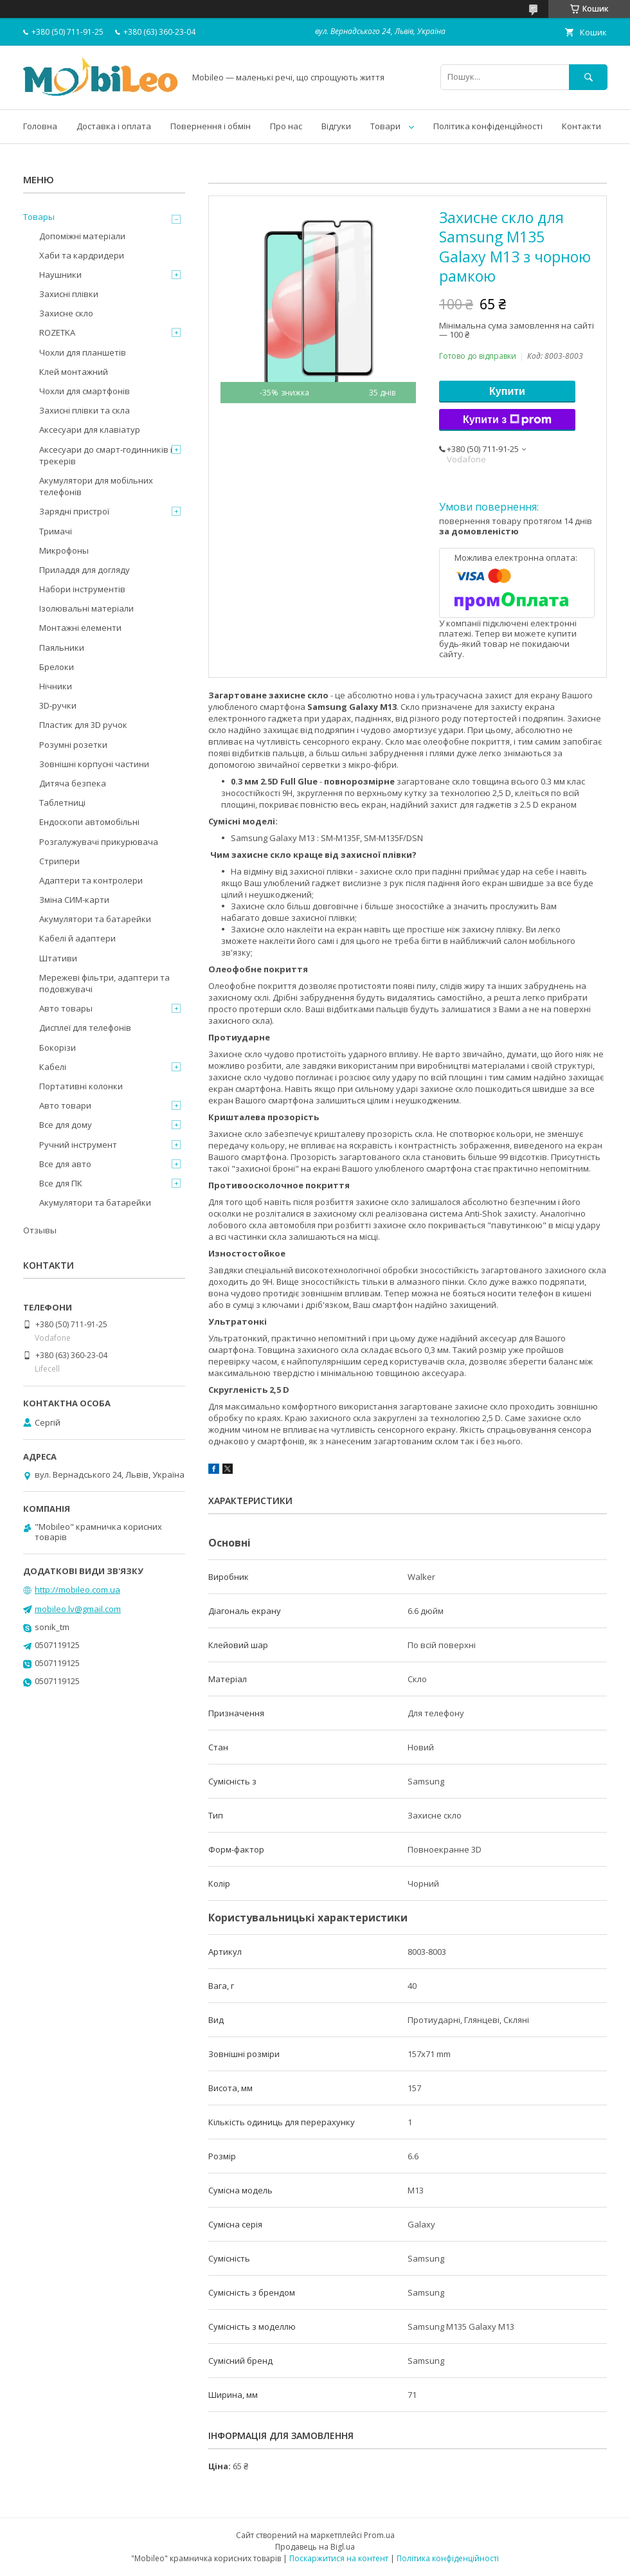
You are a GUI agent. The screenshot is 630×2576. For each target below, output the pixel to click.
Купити (507, 391)
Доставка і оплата (113, 126)
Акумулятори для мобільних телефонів (96, 486)
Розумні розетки (73, 744)
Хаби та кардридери (81, 255)
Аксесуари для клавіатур (89, 429)
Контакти (581, 126)
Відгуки (336, 126)
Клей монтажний (73, 371)
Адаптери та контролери (91, 880)
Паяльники (61, 647)
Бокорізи (57, 1047)
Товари (385, 126)
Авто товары (66, 1008)
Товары (39, 216)
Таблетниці (62, 802)
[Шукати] (588, 76)
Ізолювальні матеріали (86, 608)
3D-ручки (57, 705)
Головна (40, 126)
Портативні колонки (81, 1086)
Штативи (58, 958)
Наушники (60, 274)
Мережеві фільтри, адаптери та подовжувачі (104, 983)
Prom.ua (379, 2535)
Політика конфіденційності (488, 126)
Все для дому (65, 1124)
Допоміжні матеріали (82, 236)
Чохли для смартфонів (84, 391)
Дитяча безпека (72, 783)
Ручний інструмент (78, 1144)
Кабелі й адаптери (77, 938)
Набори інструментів (82, 589)
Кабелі (52, 1067)
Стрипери (59, 861)
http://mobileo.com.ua (77, 1589)
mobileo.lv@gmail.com (78, 1609)
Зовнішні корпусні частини (94, 764)
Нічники (55, 686)
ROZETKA (57, 332)
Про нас (286, 126)
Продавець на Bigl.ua (315, 2546)
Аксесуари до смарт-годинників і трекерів (105, 455)
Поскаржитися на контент (338, 2558)
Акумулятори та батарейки (95, 919)
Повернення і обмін (210, 126)
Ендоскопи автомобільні (89, 822)
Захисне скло (66, 313)
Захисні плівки (68, 294)
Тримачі (55, 531)
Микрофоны (64, 550)
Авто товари (65, 1105)
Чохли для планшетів (82, 352)
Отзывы (40, 1230)
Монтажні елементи (80, 627)
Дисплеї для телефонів (85, 1027)
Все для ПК (60, 1183)
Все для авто (65, 1164)
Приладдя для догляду (84, 570)
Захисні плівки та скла (84, 410)
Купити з (507, 420)
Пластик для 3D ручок (83, 724)
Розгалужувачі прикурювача (98, 842)
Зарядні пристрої (74, 511)
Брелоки (56, 667)
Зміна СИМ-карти (74, 899)
